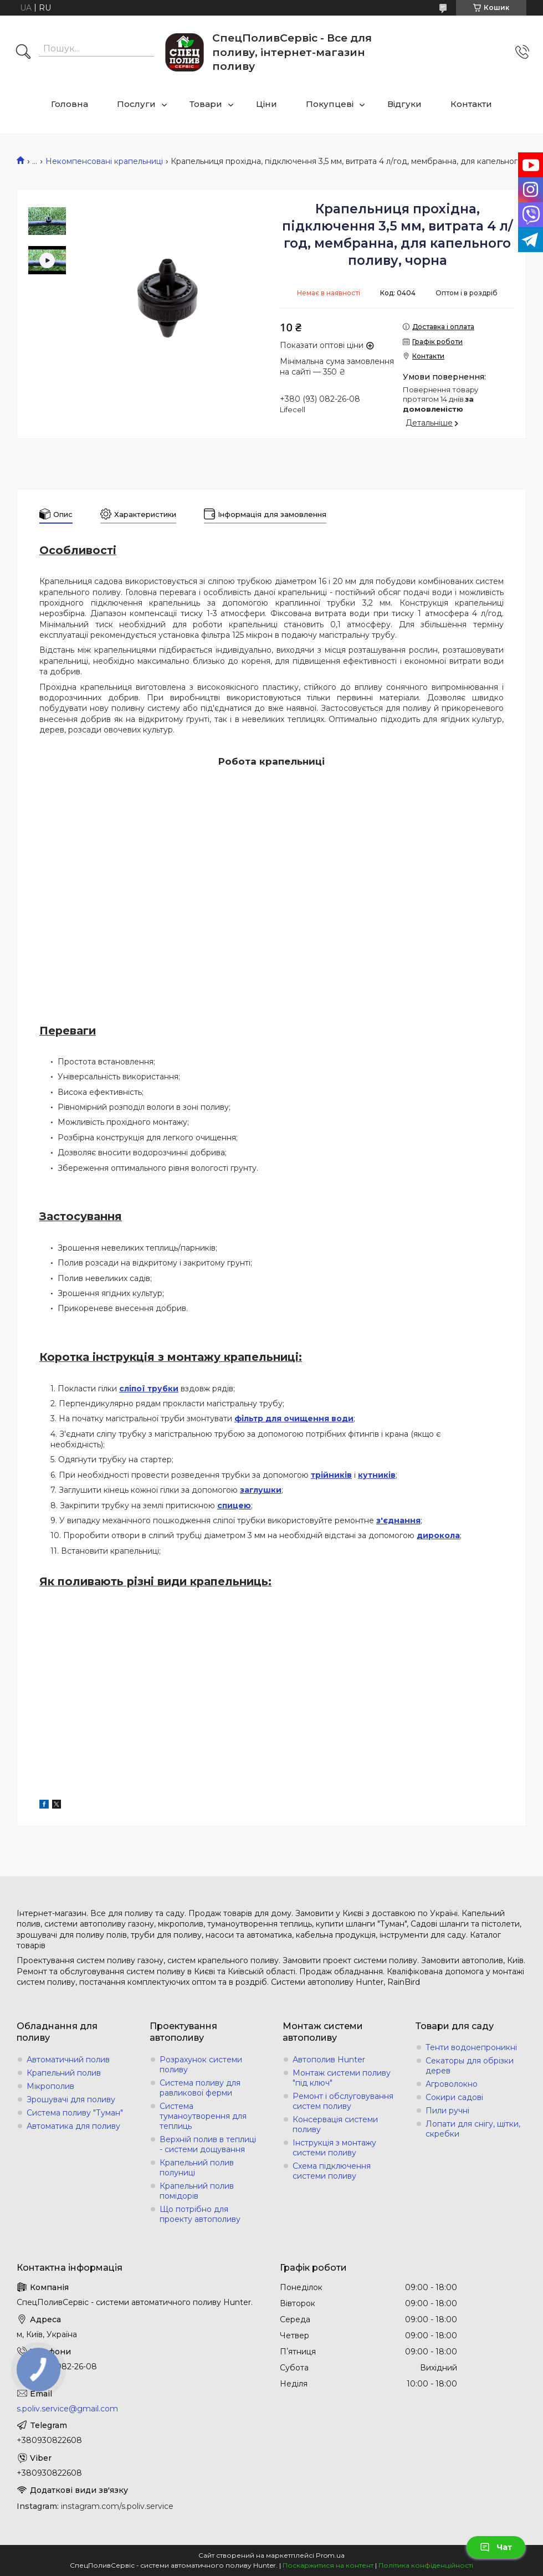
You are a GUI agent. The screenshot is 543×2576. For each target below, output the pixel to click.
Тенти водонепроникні (471, 2047)
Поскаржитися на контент (328, 2565)
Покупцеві (330, 104)
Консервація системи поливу (335, 2124)
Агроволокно (452, 2084)
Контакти (471, 104)
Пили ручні (447, 2111)
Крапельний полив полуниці (197, 2168)
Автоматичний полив (68, 2060)
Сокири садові (454, 2097)
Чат (496, 2547)
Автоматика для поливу (73, 2126)
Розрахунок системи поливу (201, 2065)
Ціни (266, 104)
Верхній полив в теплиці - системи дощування (208, 2144)
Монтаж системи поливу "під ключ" (342, 2078)
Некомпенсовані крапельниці (104, 161)
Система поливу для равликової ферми (200, 2088)
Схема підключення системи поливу (332, 2171)
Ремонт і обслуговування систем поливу (343, 2101)
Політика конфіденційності (425, 2565)
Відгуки (404, 104)
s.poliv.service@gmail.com (67, 2409)
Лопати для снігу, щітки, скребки (473, 2129)
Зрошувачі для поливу (71, 2099)
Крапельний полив (64, 2073)
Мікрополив (50, 2086)
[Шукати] (23, 52)
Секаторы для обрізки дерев (470, 2066)
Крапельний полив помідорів (197, 2191)
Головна (69, 104)
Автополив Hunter (329, 2060)
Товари (205, 104)
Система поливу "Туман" (75, 2113)
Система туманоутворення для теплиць (203, 2116)
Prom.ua (330, 2555)
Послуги (136, 104)
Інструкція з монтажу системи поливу (334, 2148)
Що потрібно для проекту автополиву (200, 2214)
